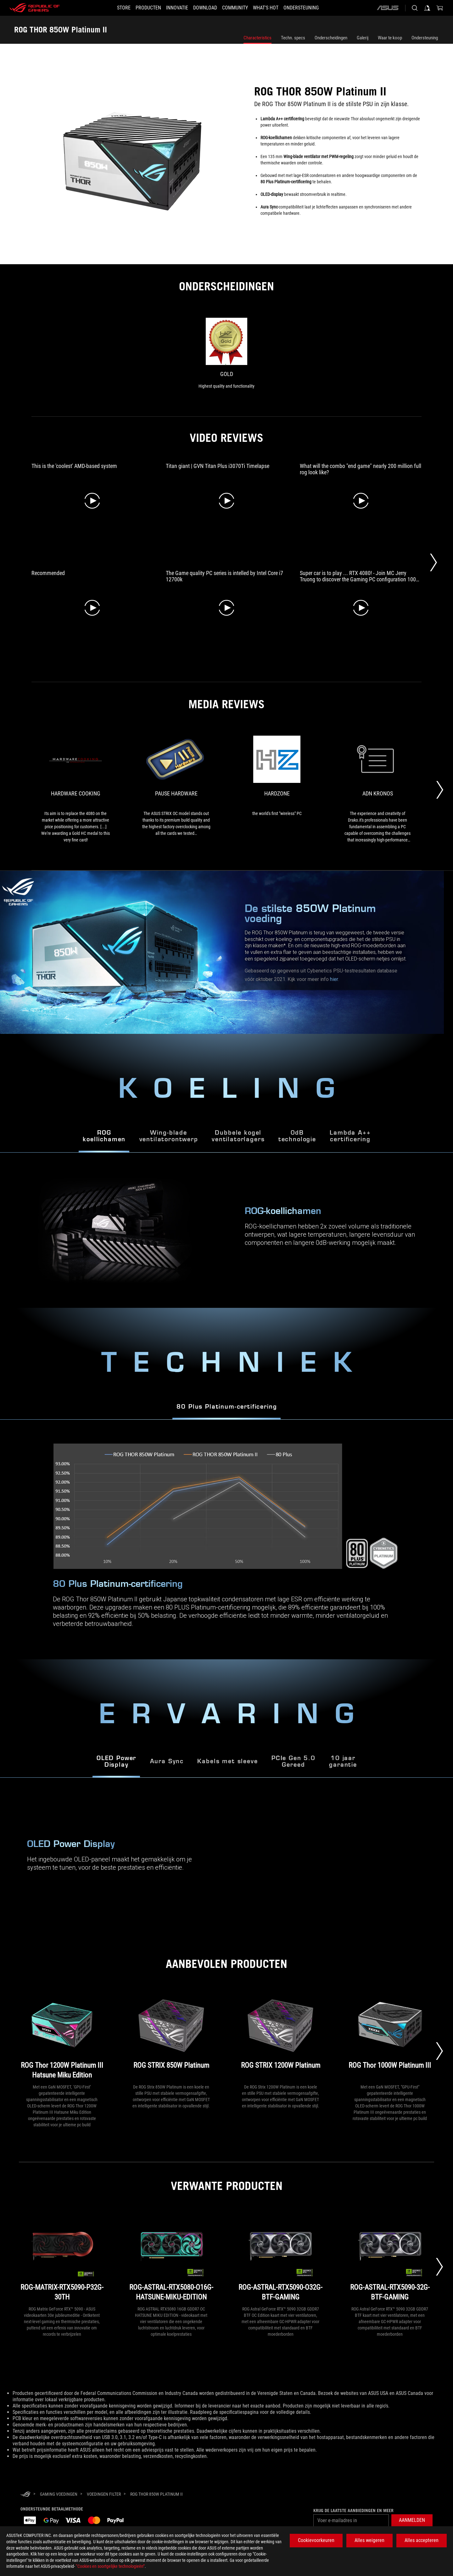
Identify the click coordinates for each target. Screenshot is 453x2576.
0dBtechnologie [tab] (297, 1136)
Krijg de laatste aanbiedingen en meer (353, 2510)
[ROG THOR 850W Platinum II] (156, 2494)
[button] (141, 8)
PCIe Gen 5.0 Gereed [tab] (293, 1762)
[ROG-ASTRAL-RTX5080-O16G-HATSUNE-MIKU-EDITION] (171, 2258)
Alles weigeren (369, 2540)
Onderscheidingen (331, 38)
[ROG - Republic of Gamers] (34, 8)
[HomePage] (25, 2494)
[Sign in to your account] (427, 8)
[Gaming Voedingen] (58, 2494)
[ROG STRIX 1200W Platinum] (280, 2036)
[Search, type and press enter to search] (414, 8)
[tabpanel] (226, 1539)
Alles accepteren (422, 2540)
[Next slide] (439, 2051)
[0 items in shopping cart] (440, 8)
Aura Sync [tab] (167, 1761)
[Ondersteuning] (312, 8)
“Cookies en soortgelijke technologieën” (110, 2566)
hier (334, 979)
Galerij (362, 38)
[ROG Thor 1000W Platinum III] (390, 2036)
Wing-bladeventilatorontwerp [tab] (168, 1136)
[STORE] (112, 8)
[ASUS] (387, 8)
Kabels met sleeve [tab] (227, 1761)
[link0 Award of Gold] (226, 354)
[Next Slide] (433, 562)
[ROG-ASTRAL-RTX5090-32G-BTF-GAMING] (390, 2258)
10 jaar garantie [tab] (343, 1762)
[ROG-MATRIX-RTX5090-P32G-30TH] (62, 2258)
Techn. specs (293, 38)
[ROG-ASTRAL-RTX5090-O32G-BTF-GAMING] (280, 2258)
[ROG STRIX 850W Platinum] (171, 2036)
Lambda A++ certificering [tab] (350, 1136)
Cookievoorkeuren (316, 2540)
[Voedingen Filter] (104, 2494)
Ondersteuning (424, 38)
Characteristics (257, 38)
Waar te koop (390, 38)
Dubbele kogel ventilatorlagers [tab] (238, 1136)
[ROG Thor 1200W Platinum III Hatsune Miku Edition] (62, 2036)
